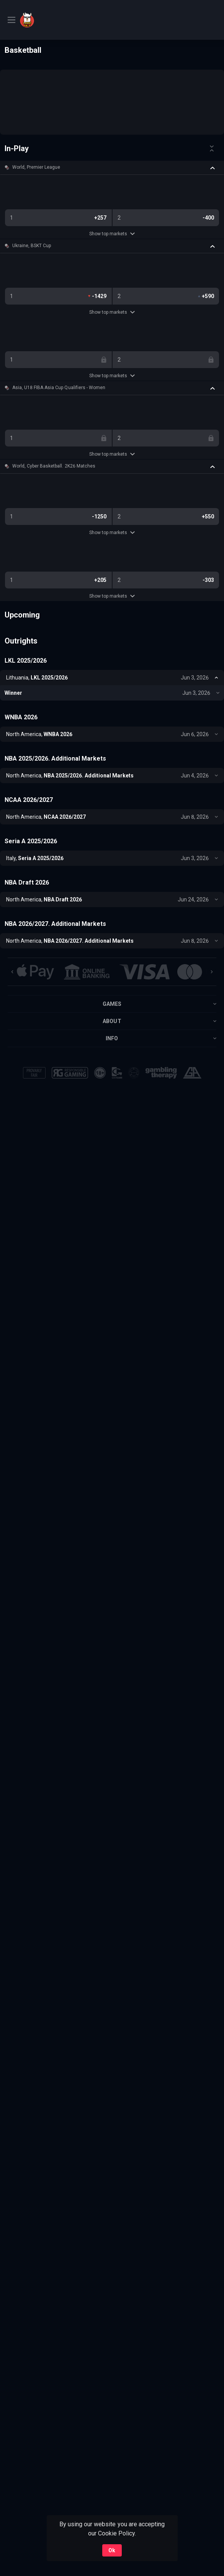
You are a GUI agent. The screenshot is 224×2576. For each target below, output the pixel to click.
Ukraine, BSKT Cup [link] (31, 245)
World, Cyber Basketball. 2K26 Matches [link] (53, 466)
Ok (111, 2550)
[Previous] (12, 971)
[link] (47, 20)
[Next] (211, 971)
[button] (112, 167)
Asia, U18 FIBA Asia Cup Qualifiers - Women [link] (58, 387)
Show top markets (112, 233)
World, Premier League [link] (36, 167)
